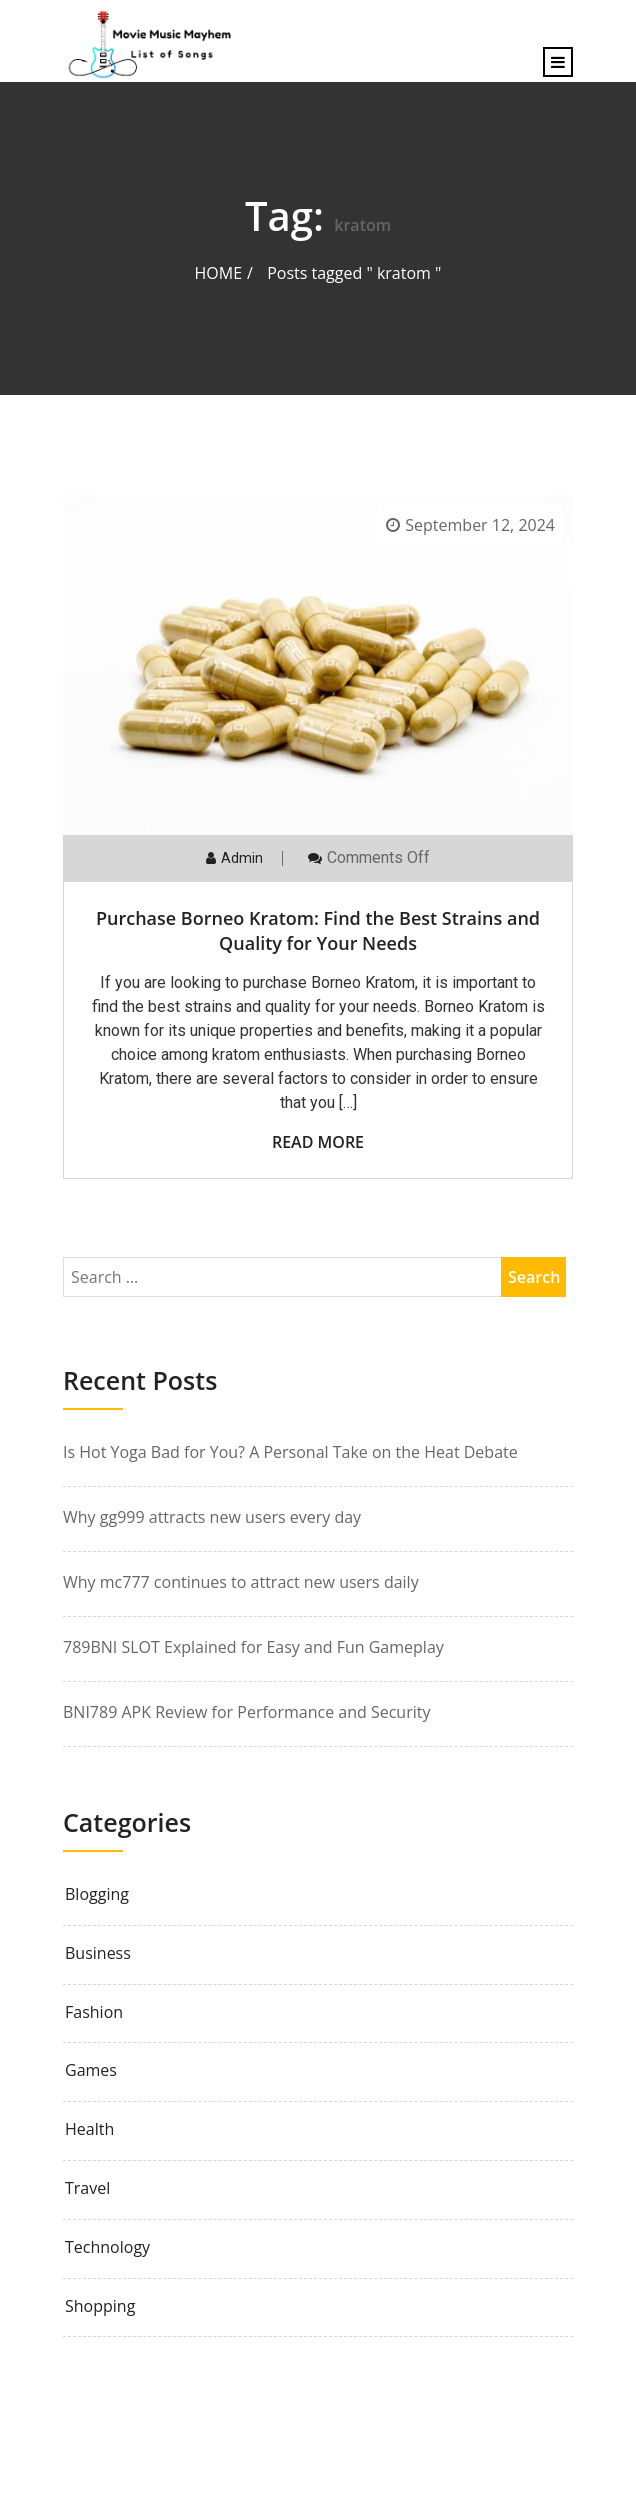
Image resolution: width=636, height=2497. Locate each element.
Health (89, 2129)
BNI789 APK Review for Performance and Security (246, 1712)
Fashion (94, 2012)
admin (242, 858)
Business (98, 1953)
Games (91, 2070)
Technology (107, 2247)
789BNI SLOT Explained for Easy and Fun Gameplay (253, 1647)
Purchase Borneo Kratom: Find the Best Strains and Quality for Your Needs (318, 930)
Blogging (97, 1894)
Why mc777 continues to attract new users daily (241, 1582)
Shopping (100, 2306)
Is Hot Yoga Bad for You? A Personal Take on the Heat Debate (290, 1452)
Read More (318, 1142)
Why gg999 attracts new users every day (212, 1517)
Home (219, 273)
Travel (87, 2188)
